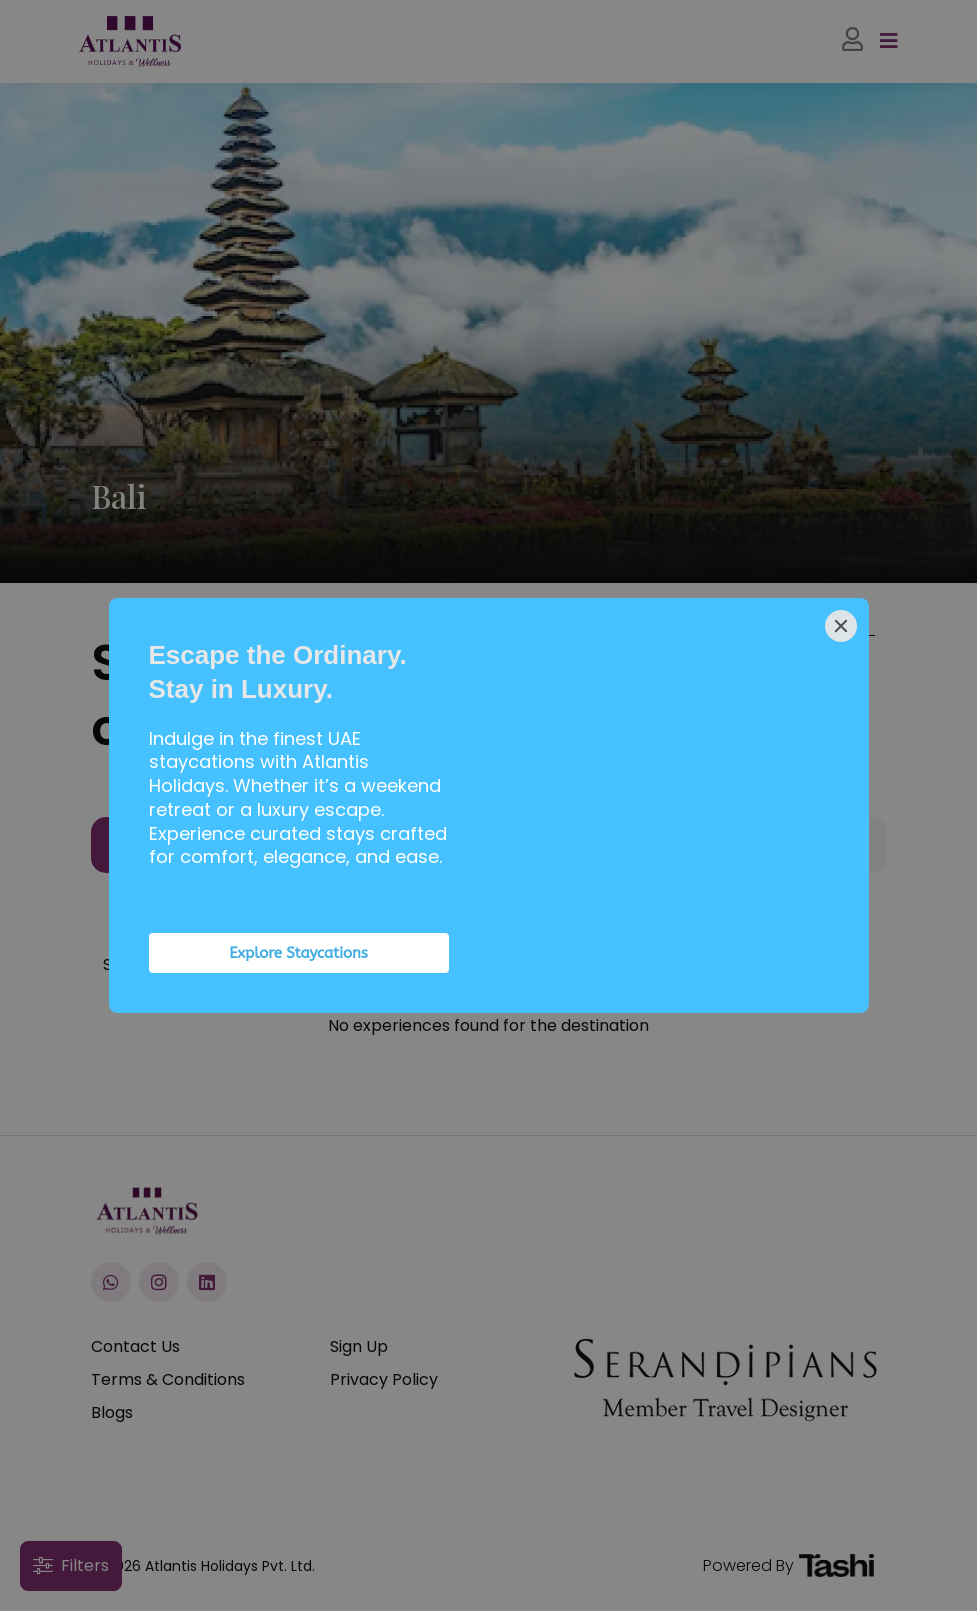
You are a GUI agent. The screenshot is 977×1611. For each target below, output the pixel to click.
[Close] (841, 626)
